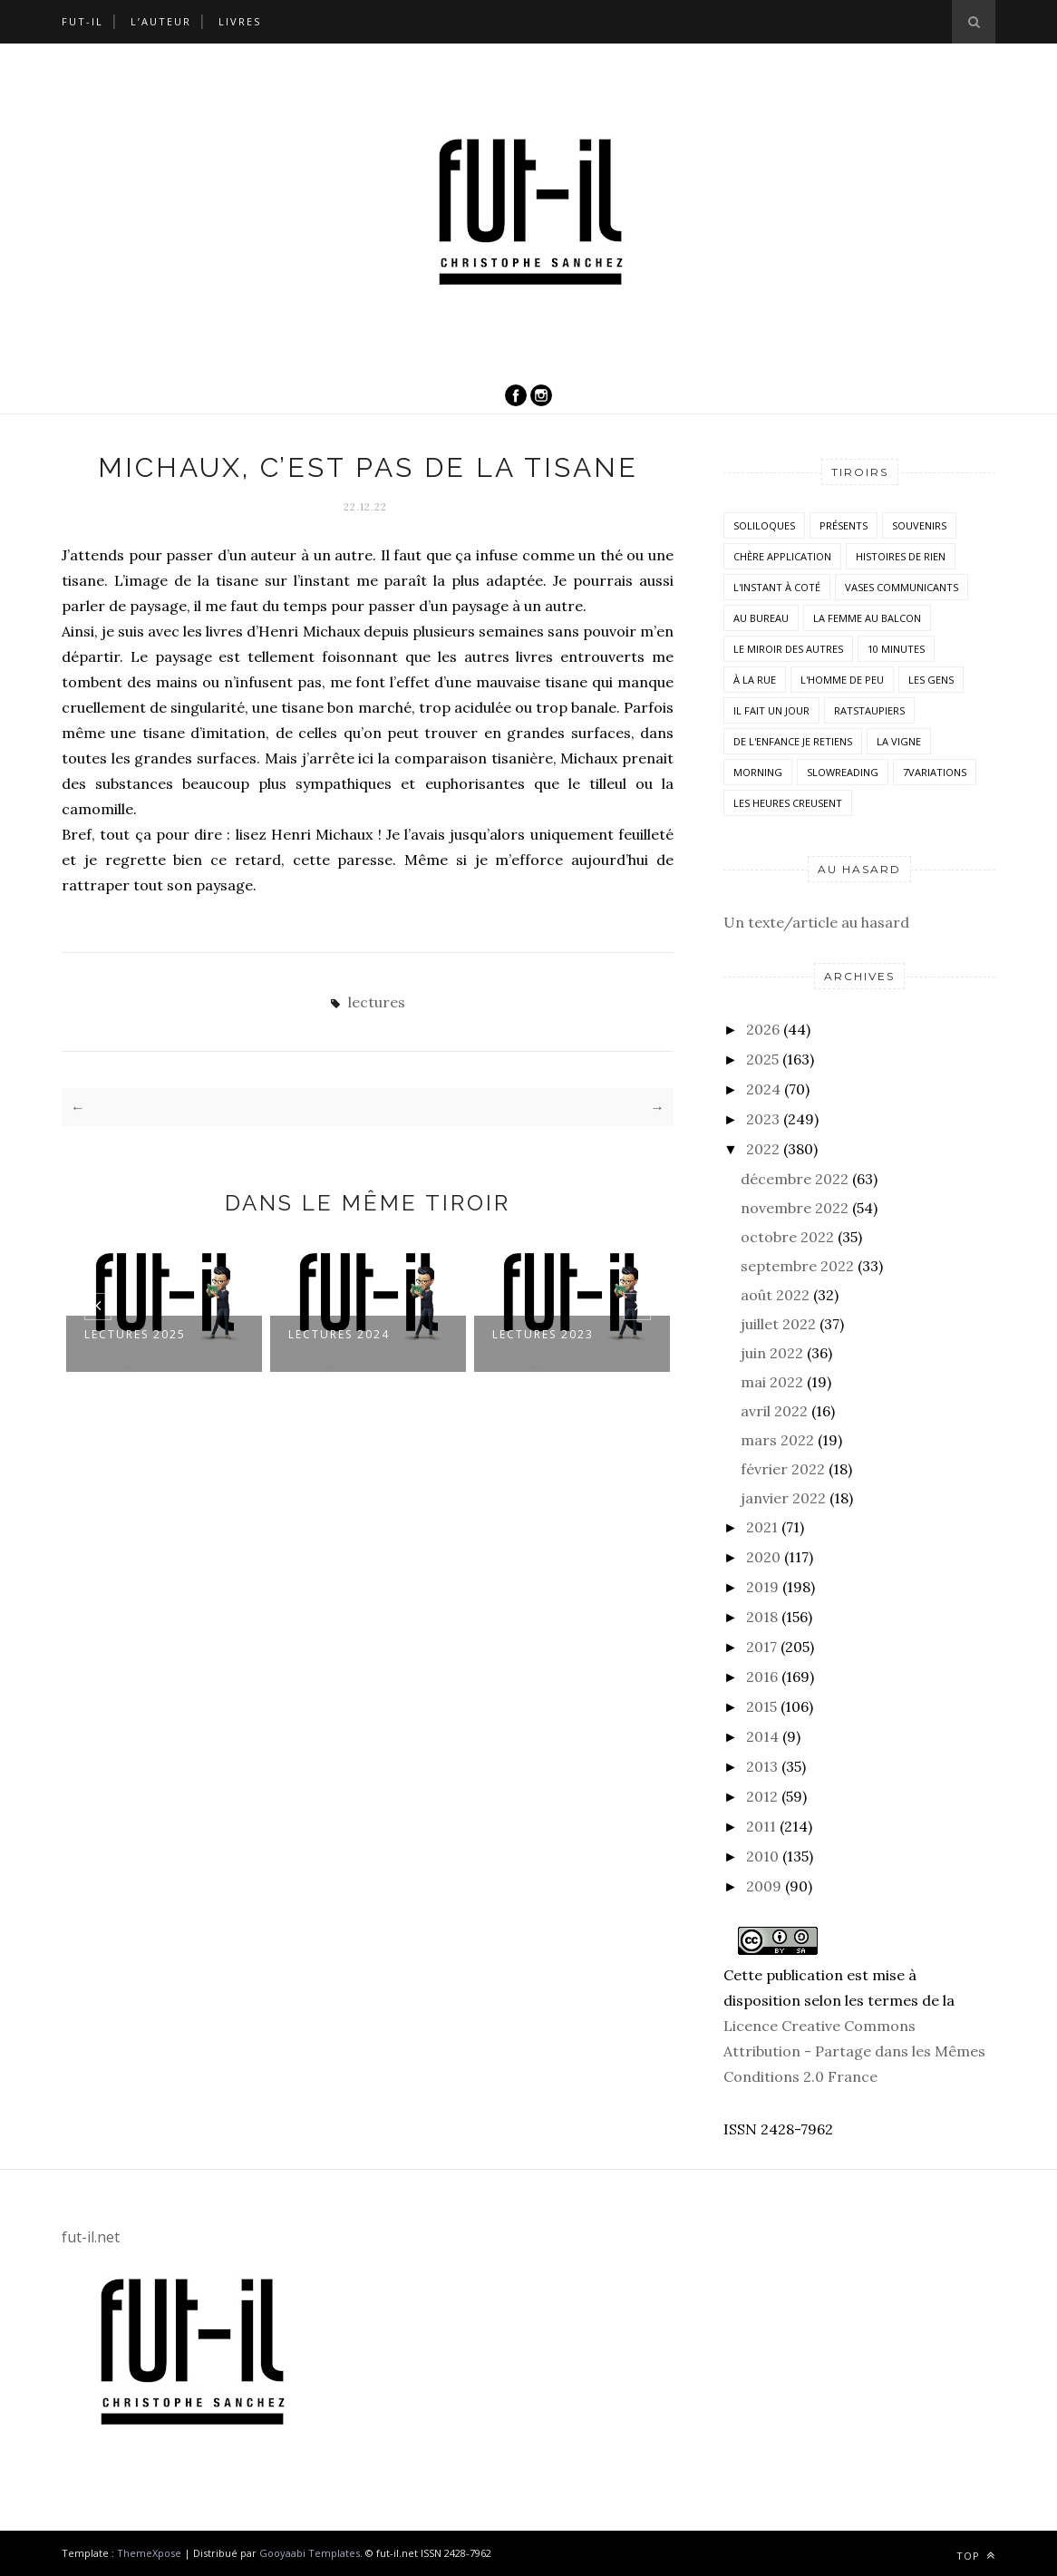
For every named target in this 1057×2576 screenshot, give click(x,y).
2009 (763, 1886)
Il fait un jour (771, 710)
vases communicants (901, 587)
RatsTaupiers (869, 710)
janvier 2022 (783, 1498)
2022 (763, 1149)
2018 (762, 1617)
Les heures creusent (787, 803)
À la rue (754, 679)
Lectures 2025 (135, 1334)
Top (975, 2555)
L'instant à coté (776, 587)
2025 (762, 1059)
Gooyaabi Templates (309, 2553)
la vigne (899, 741)
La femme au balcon (867, 618)
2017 (761, 1647)
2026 (763, 1029)
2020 (763, 1557)
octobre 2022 (787, 1237)
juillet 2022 (778, 1324)
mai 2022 (772, 1382)
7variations (934, 772)
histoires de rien (900, 556)
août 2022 (775, 1295)
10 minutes (896, 649)
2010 (762, 1856)
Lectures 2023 (543, 1334)
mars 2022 (777, 1440)
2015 (761, 1706)
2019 (762, 1587)
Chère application (782, 556)
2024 (763, 1089)
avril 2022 (774, 1411)
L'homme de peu (842, 679)
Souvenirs (919, 525)
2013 (762, 1766)
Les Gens (931, 679)
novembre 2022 (795, 1208)
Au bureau (761, 618)
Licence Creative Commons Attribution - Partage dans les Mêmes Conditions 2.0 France (854, 2051)
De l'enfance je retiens (792, 741)
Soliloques (764, 525)
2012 (762, 1796)
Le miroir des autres (788, 649)
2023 (763, 1119)
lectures (376, 1002)
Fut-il (82, 21)
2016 (762, 1676)
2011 (761, 1826)
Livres (239, 21)
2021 (762, 1527)
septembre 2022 (797, 1266)
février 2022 (783, 1469)
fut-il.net (91, 2237)
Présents (843, 525)
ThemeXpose (149, 2553)
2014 (762, 1736)
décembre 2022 (795, 1179)
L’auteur (161, 21)
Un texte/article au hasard (816, 922)
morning (757, 772)
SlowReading (842, 772)
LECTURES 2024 (339, 1334)
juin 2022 (772, 1353)
